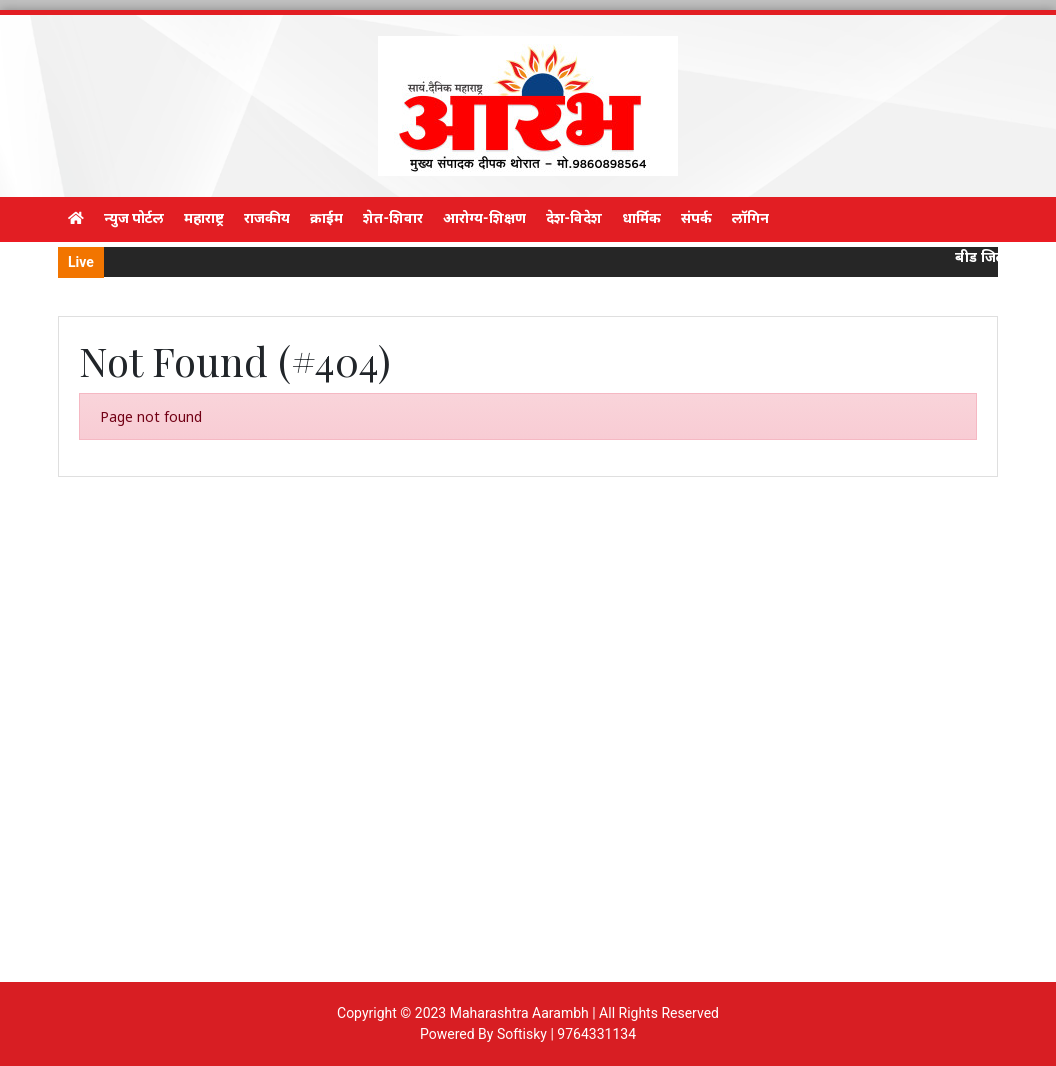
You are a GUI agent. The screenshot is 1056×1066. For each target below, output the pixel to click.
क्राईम (326, 218)
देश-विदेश (574, 218)
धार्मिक (641, 218)
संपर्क (696, 218)
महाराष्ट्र (204, 218)
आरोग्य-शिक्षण (484, 218)
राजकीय (267, 218)
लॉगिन (750, 218)
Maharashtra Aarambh (519, 1013)
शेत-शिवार (393, 218)
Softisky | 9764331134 (566, 1034)
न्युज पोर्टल (134, 218)
